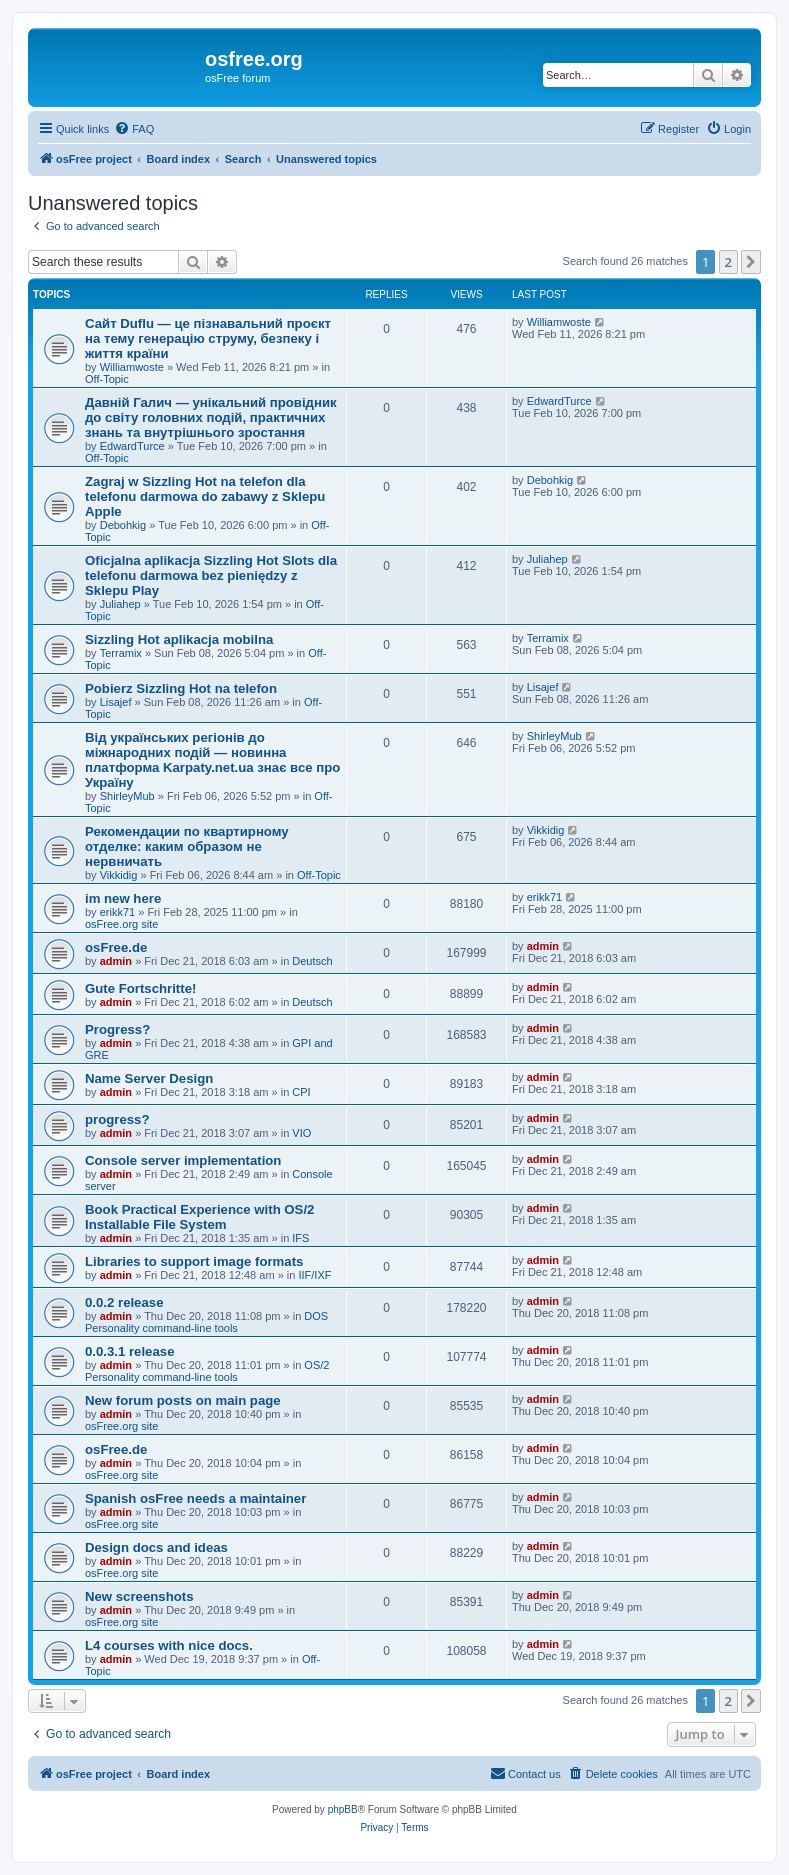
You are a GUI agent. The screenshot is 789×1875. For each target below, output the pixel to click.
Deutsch (312, 961)
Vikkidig (119, 875)
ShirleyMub (127, 796)
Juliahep (120, 604)
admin (116, 961)
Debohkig (123, 525)
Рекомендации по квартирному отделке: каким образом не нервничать (187, 846)
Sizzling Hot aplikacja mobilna (179, 639)
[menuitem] (134, 129)
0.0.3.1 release (129, 1351)
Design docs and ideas (156, 1547)
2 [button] (728, 262)
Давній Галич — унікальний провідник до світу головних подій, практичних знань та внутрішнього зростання (211, 417)
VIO (301, 1133)
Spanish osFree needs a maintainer (195, 1498)
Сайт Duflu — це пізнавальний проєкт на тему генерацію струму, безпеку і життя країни (208, 338)
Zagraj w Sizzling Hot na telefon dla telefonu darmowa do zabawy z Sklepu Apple (205, 496)
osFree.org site (121, 924)
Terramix (121, 653)
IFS (300, 1238)
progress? (117, 1119)
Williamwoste (132, 367)
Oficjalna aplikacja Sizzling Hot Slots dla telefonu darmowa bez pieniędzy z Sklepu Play (211, 575)
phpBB (343, 1809)
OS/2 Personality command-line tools (207, 1371)
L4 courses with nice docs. (169, 1645)
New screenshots (139, 1596)
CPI (301, 1092)
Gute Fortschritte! (140, 988)
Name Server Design (149, 1078)
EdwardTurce (132, 446)
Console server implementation (183, 1160)
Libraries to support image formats (194, 1261)
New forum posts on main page (183, 1400)
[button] (751, 262)
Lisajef (116, 702)
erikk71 (117, 912)
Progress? (117, 1029)
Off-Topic (107, 379)
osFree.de (116, 947)
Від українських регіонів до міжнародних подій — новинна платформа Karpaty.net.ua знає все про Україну (212, 760)
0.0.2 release (124, 1302)
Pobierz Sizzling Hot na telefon (181, 688)
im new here (123, 898)
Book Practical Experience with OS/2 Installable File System (199, 1217)
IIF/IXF (314, 1275)
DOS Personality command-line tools (206, 1322)
